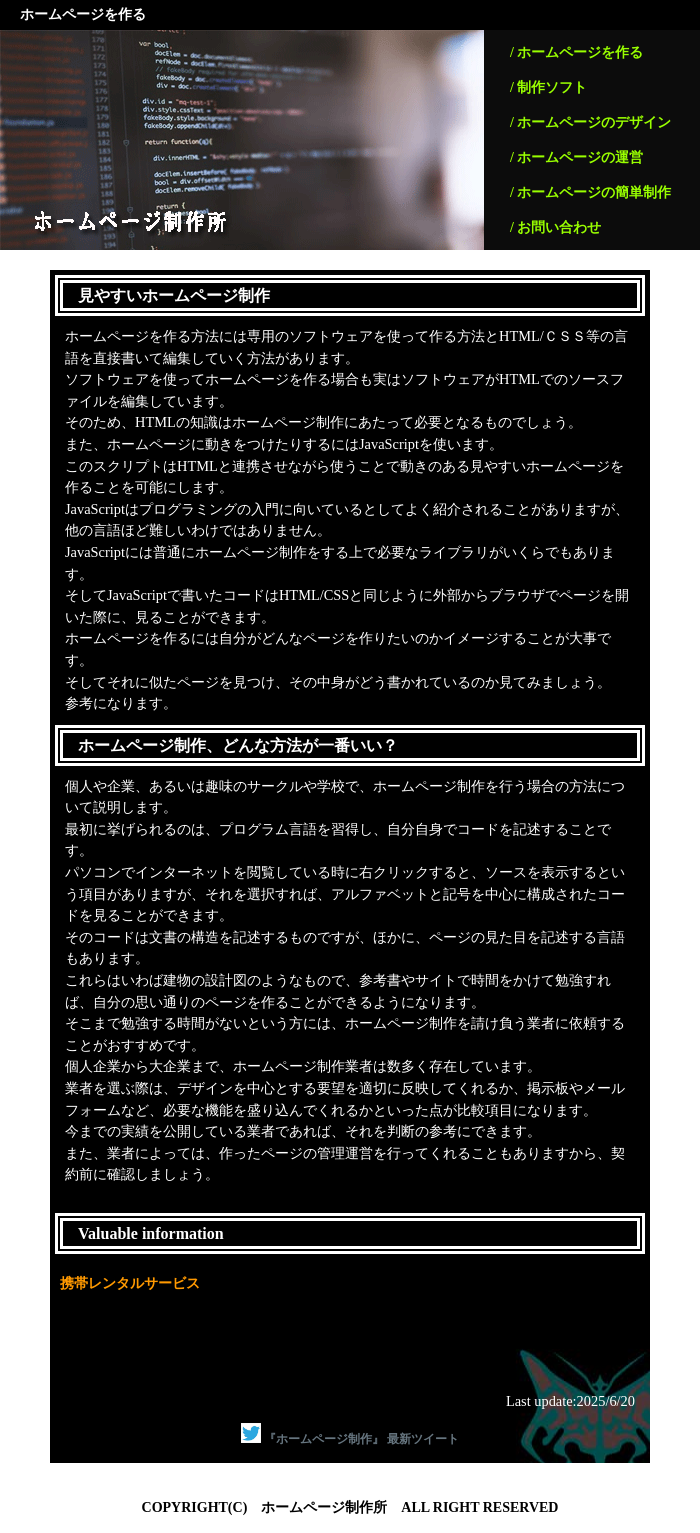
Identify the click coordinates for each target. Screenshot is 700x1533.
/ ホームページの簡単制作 (590, 192)
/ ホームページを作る (576, 52)
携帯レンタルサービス (130, 1283)
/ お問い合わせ (555, 227)
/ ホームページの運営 (576, 157)
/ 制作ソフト (548, 87)
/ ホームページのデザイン (590, 122)
